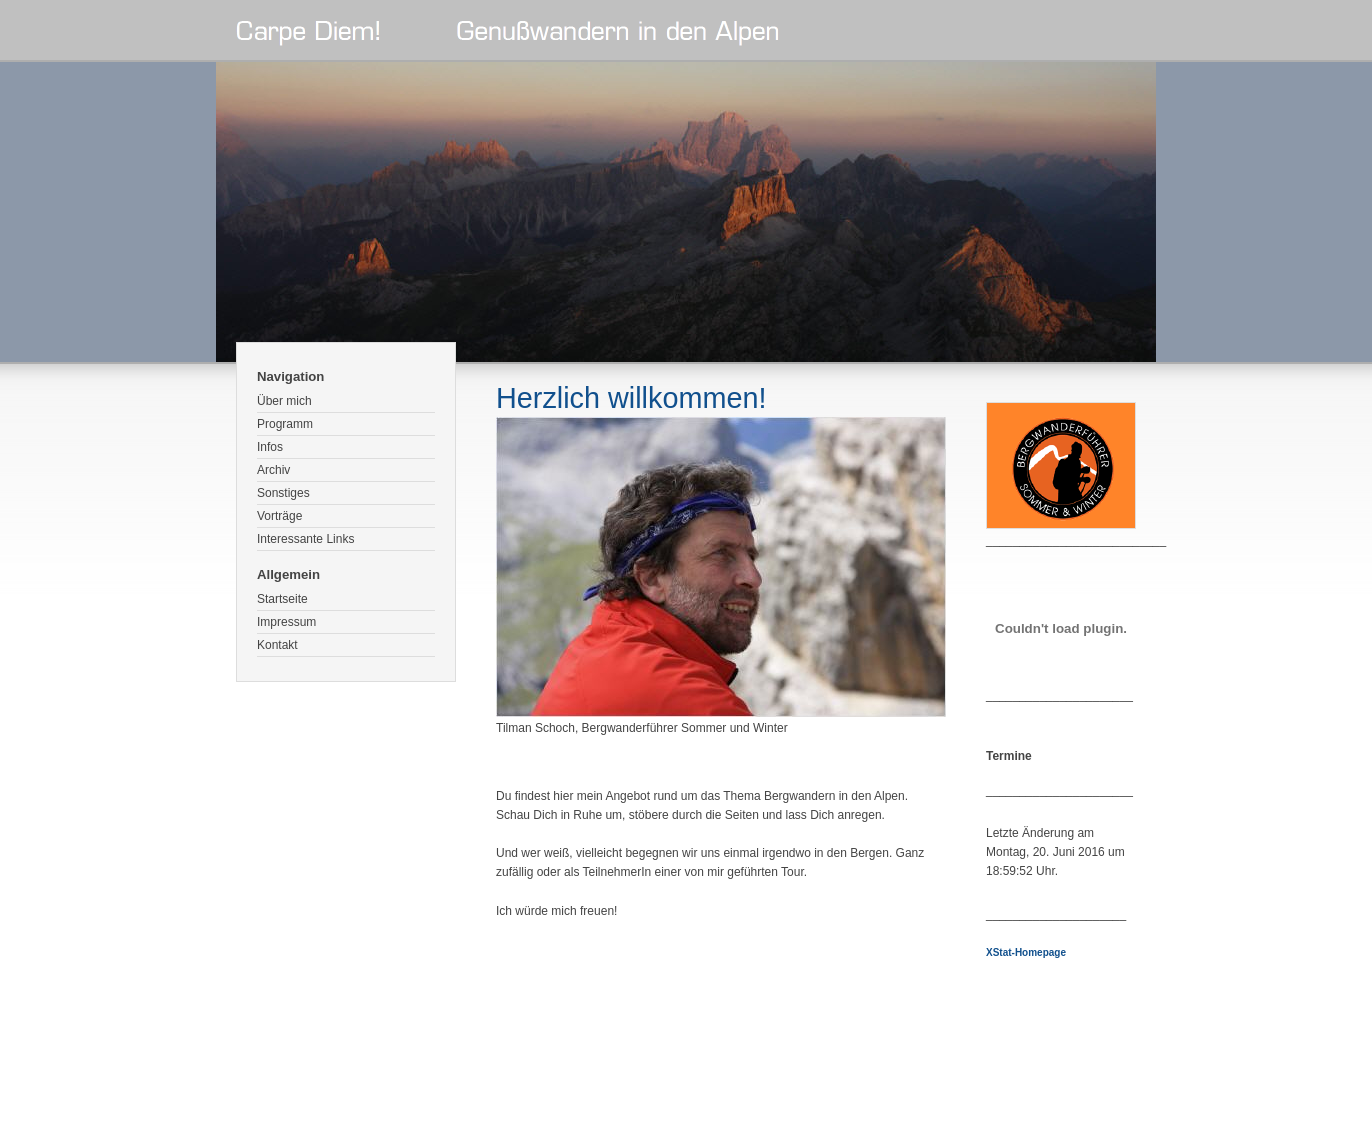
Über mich (284, 401)
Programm (285, 424)
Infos (270, 447)
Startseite (282, 599)
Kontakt (277, 645)
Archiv (273, 470)
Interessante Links (305, 539)
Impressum (286, 622)
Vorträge (279, 516)
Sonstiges (283, 493)
